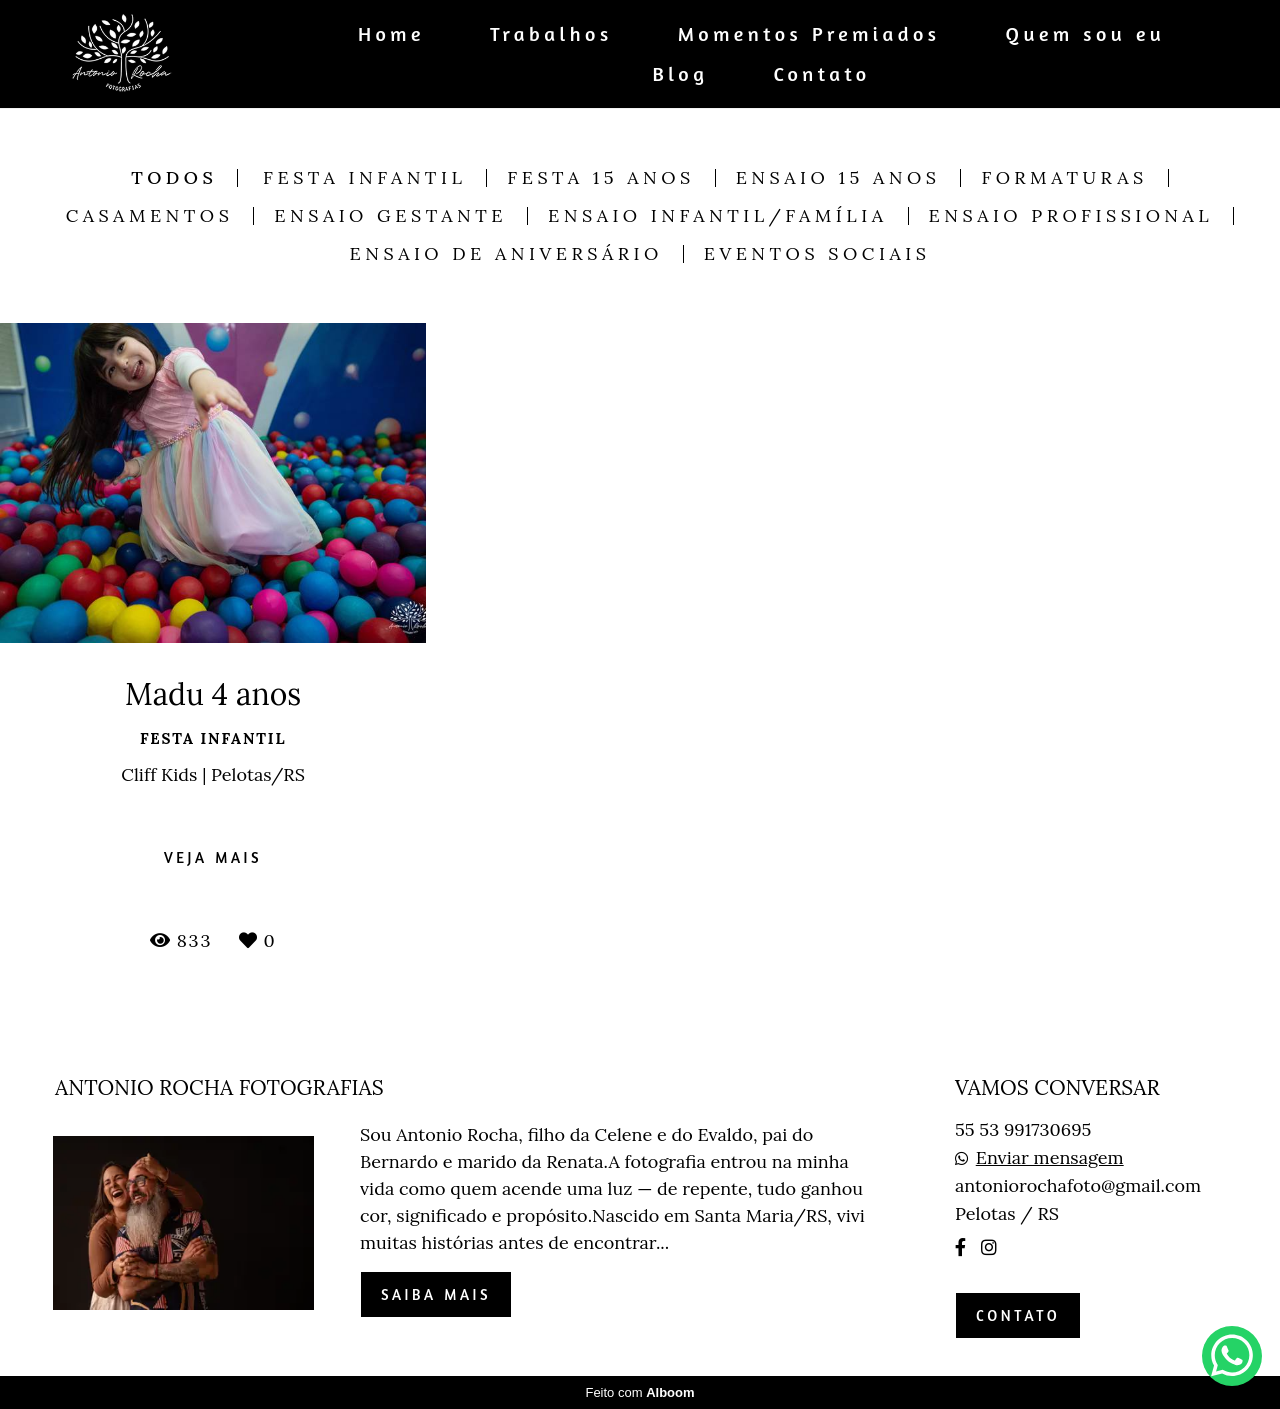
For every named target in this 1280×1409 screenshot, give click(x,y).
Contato (821, 73)
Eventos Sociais (817, 254)
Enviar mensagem (1050, 1158)
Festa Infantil (364, 178)
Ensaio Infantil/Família (718, 216)
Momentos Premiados (809, 33)
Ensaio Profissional (1071, 216)
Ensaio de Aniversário (506, 254)
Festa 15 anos (600, 178)
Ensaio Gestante (390, 216)
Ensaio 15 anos (838, 178)
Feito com (639, 1392)
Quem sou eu (1086, 33)
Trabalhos (551, 33)
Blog (681, 73)
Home (391, 33)
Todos (174, 178)
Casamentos (150, 216)
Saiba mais (436, 1294)
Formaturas (1064, 178)
